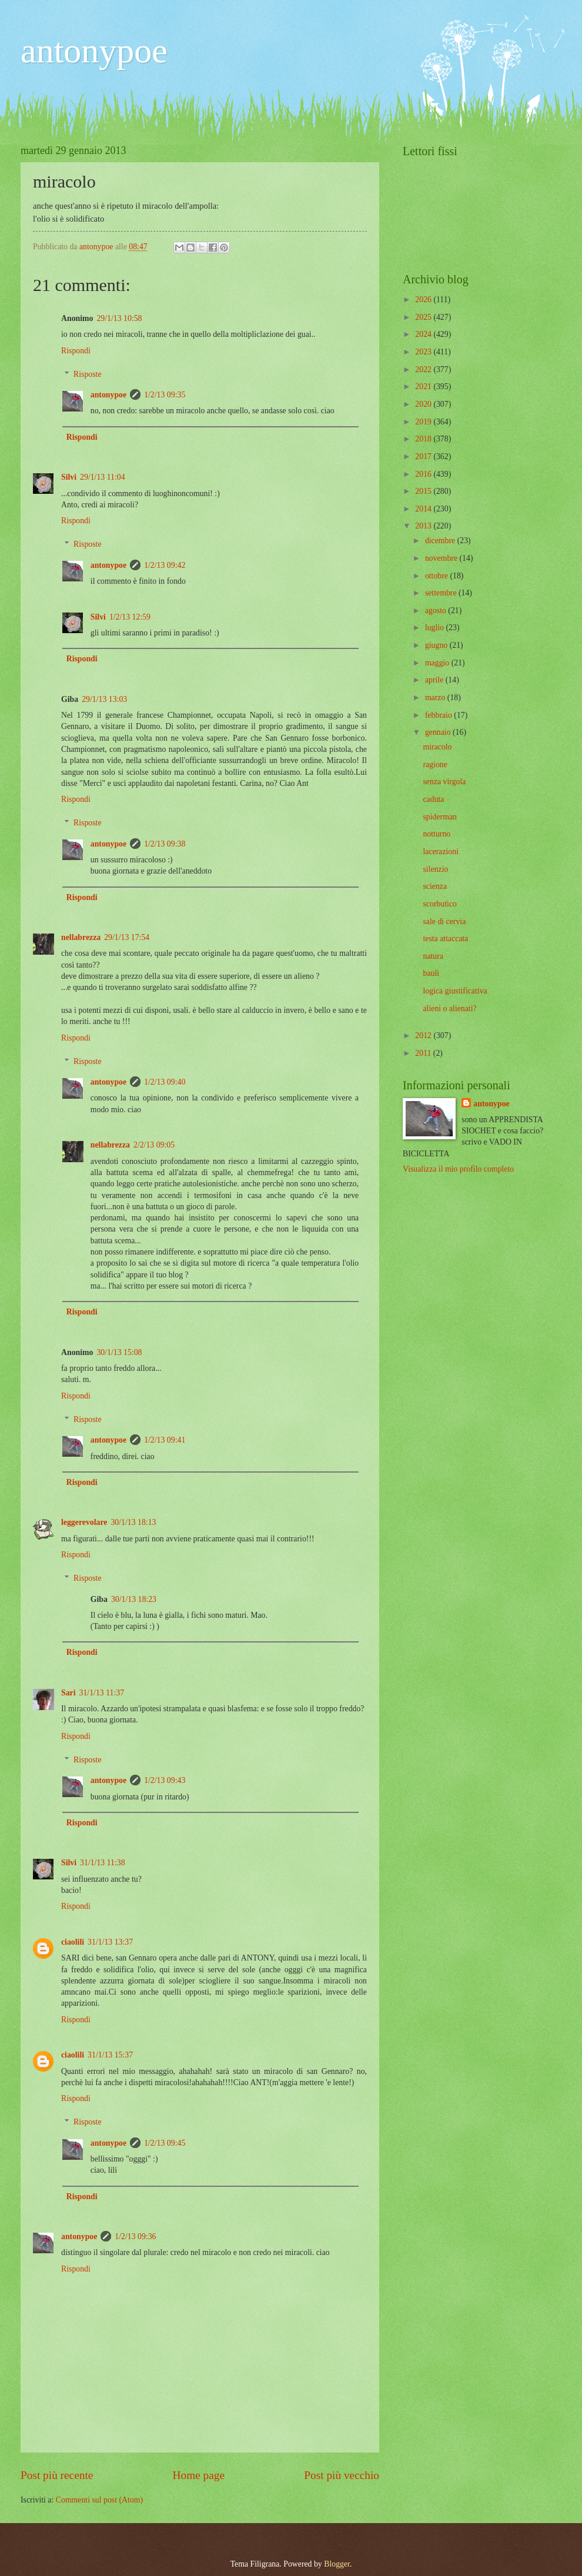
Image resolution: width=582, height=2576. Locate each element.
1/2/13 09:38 (164, 843)
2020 (424, 404)
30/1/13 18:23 (133, 1599)
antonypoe (94, 50)
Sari (68, 1692)
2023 (424, 351)
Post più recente (57, 2475)
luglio (435, 627)
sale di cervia (444, 921)
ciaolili (72, 1942)
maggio (438, 662)
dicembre (441, 540)
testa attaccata (445, 938)
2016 (424, 474)
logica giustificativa (455, 990)
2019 (424, 421)
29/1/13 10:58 (119, 318)
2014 (424, 508)
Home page (199, 2475)
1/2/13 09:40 (164, 1082)
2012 (424, 1035)
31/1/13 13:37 (110, 1942)
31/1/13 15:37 (110, 2054)
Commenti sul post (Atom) (99, 2499)
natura (433, 956)
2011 (424, 1053)
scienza (435, 886)
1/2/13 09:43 (164, 1780)
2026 (424, 299)
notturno (436, 833)
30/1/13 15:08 (119, 1352)
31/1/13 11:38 (102, 1862)
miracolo (437, 746)
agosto (436, 610)
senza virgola (444, 781)
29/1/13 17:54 (126, 937)
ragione (435, 764)
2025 (424, 317)
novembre (442, 558)
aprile (435, 679)
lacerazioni (441, 851)
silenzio (435, 869)
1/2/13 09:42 (164, 565)
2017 (424, 456)
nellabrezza (81, 937)
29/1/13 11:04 (102, 477)
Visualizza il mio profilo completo (458, 1169)
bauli (431, 973)
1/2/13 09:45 (164, 2143)
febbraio (439, 715)
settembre (442, 592)
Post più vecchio (341, 2475)
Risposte (87, 374)
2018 (424, 438)
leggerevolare (84, 1522)
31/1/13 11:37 (102, 1692)
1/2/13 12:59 (129, 617)
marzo (436, 697)
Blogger (337, 2564)
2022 (424, 369)
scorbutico (439, 903)
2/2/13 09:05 (154, 1144)
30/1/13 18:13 (133, 1522)
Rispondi (76, 350)
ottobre (437, 575)
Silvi (68, 477)
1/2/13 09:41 (164, 1440)
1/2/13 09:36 (135, 2236)
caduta (433, 799)
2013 (424, 525)
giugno (437, 645)
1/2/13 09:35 (164, 394)
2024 (424, 334)
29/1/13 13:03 (104, 699)
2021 (424, 386)
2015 (424, 491)
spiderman (439, 816)
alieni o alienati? (449, 1008)
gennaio (439, 732)
